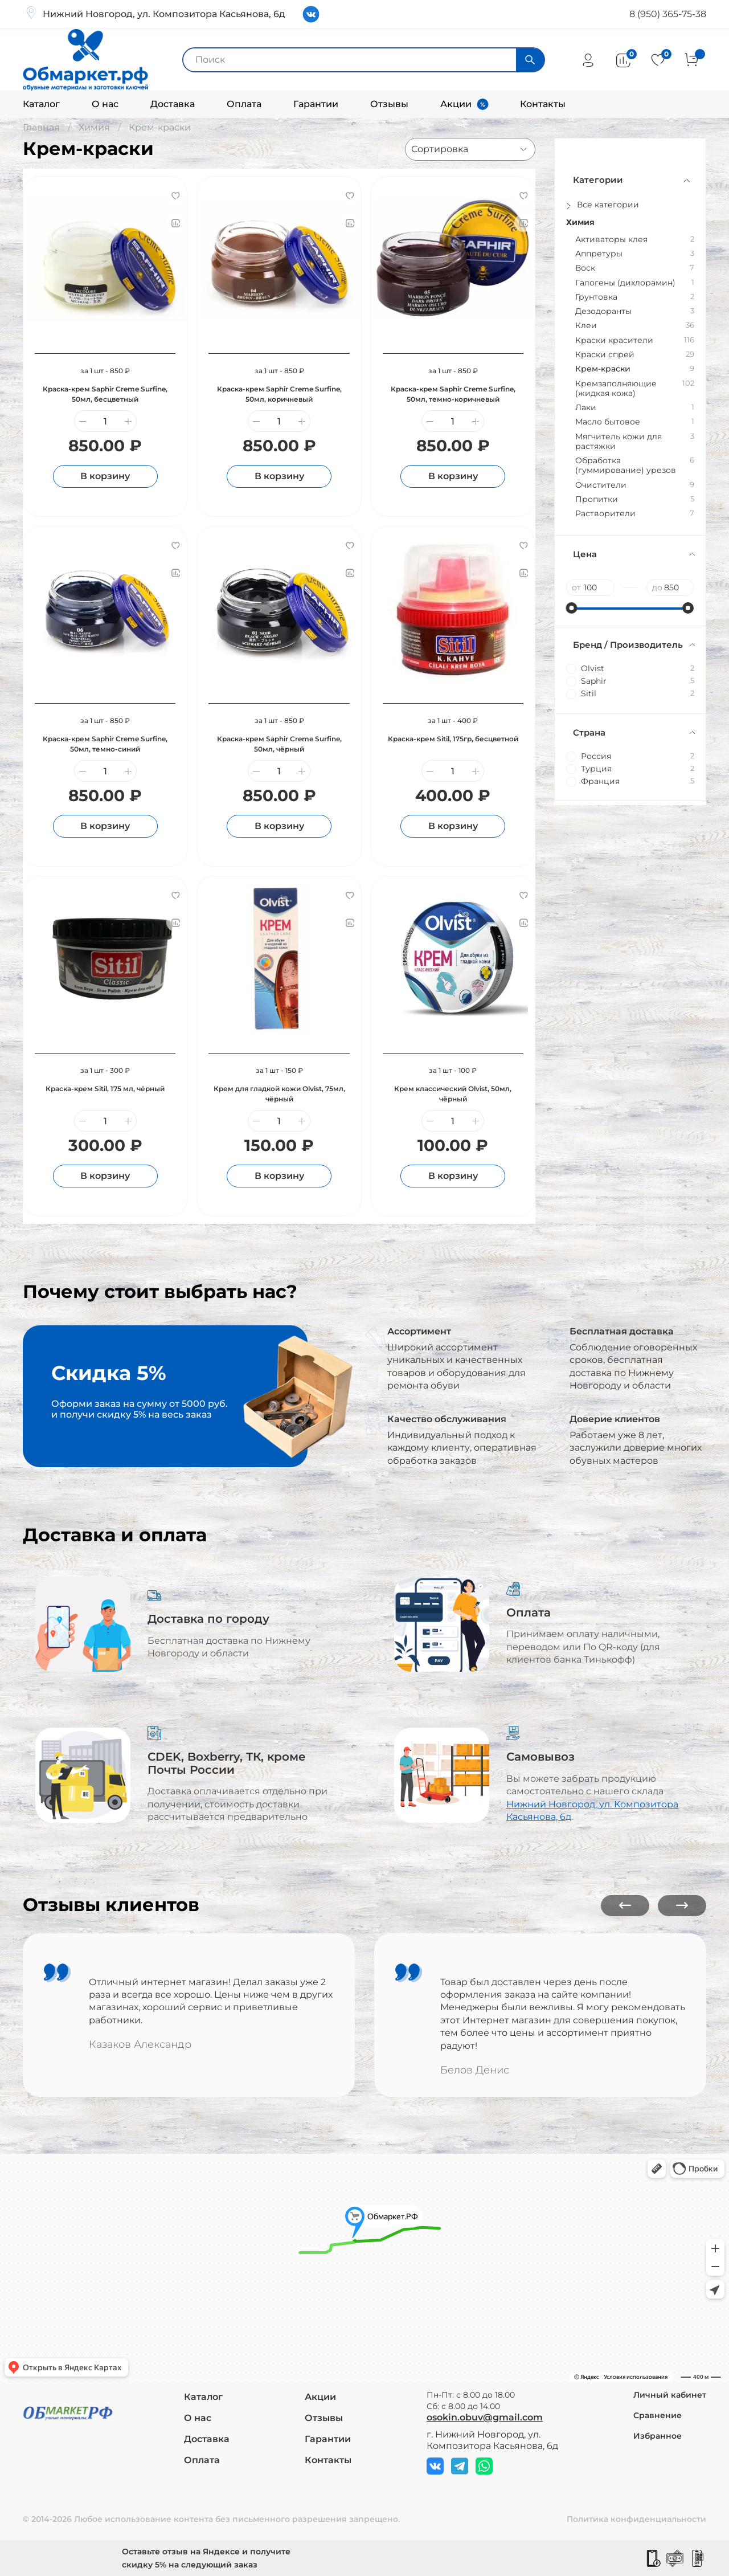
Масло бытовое (607, 422)
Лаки (585, 408)
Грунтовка (596, 297)
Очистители (600, 485)
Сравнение (657, 2415)
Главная (41, 127)
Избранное (657, 2436)
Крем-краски (602, 369)
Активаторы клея (611, 239)
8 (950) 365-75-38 (667, 14)
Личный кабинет (669, 2395)
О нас (105, 104)
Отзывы (389, 104)
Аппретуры (598, 254)
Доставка (172, 104)
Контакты (543, 104)
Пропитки (596, 499)
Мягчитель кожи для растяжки (618, 441)
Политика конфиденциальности (636, 2519)
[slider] (571, 608)
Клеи (586, 325)
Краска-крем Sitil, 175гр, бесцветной (453, 738)
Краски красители (614, 340)
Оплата (244, 104)
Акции (456, 104)
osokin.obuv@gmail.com (485, 2417)
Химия (94, 127)
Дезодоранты (603, 311)
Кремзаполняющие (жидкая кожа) (616, 388)
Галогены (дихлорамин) (625, 283)
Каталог (41, 104)
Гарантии (315, 104)
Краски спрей (604, 355)
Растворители (605, 514)
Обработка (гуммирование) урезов (625, 465)
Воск (585, 268)
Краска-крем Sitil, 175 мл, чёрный (105, 1088)
